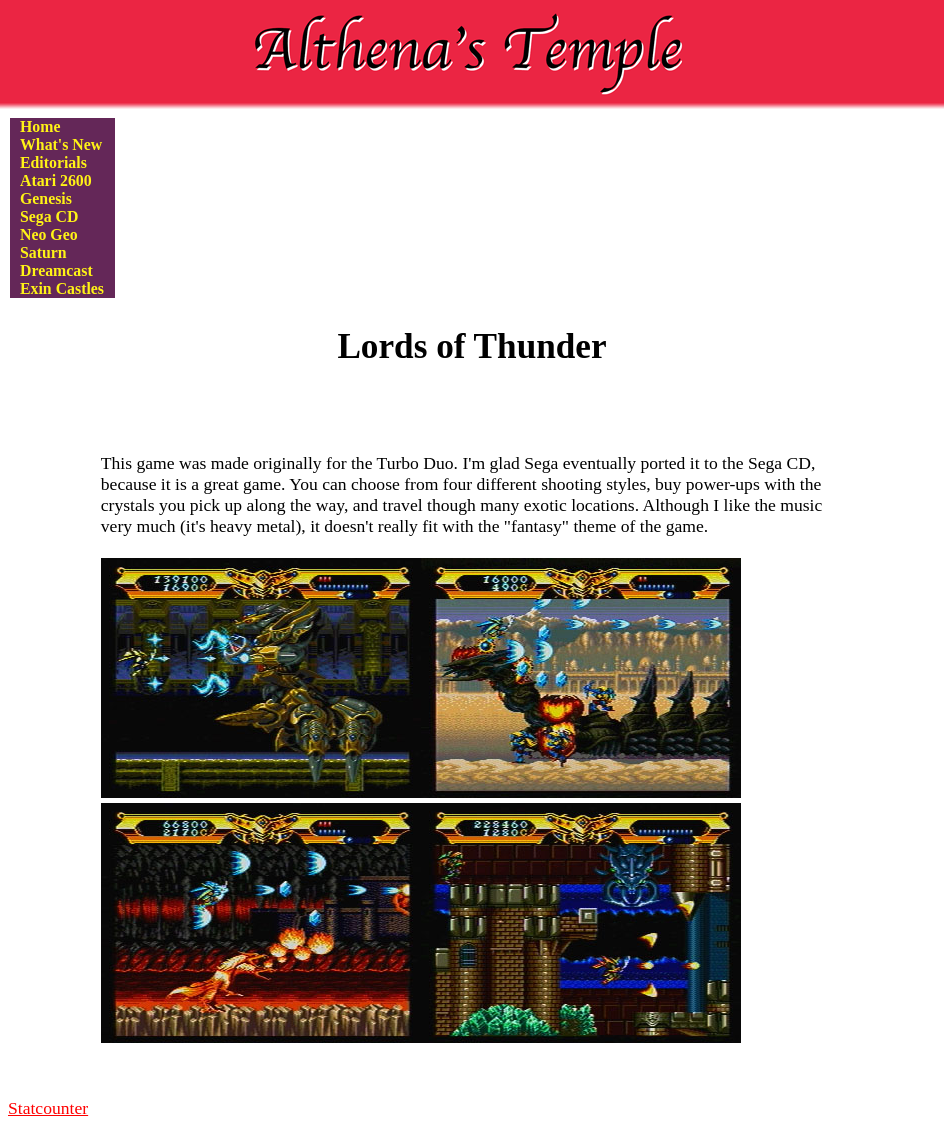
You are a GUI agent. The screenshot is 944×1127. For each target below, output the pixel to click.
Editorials (53, 162)
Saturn (43, 252)
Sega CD (49, 216)
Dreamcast (56, 270)
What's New (61, 144)
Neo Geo (49, 234)
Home (40, 126)
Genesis (46, 198)
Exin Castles (62, 288)
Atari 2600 (56, 180)
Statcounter (48, 1108)
